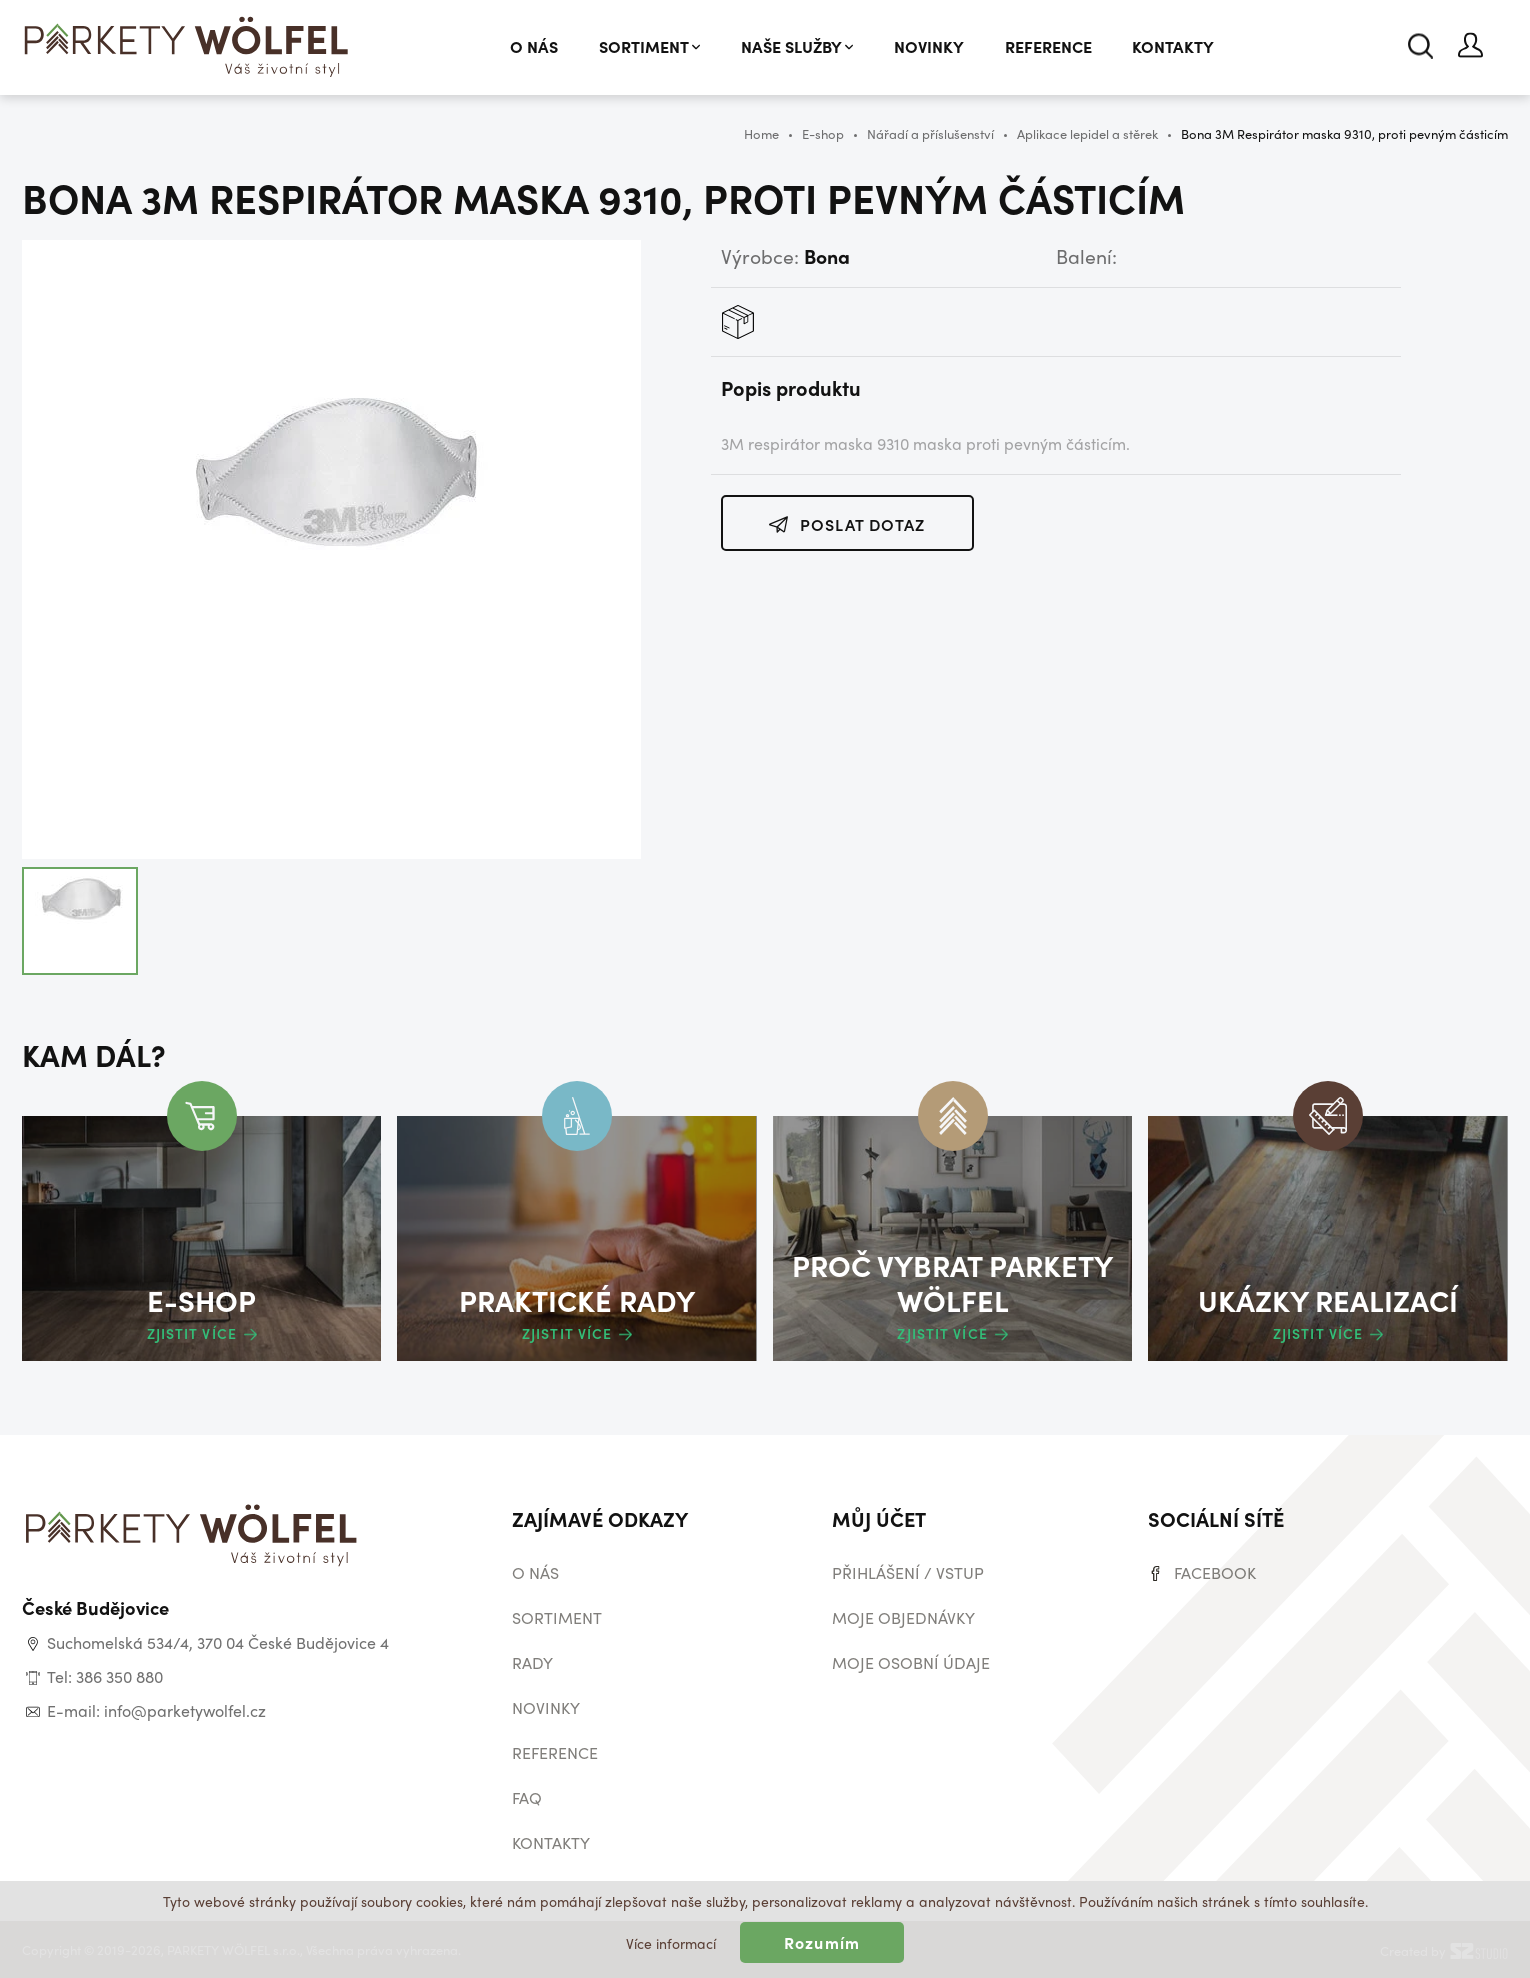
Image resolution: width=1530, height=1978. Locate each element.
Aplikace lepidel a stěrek (1087, 133)
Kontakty (1173, 46)
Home (761, 133)
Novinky (929, 46)
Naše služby (797, 46)
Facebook (1215, 1572)
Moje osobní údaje (911, 1662)
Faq (527, 1797)
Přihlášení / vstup (908, 1572)
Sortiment (649, 46)
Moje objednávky (903, 1617)
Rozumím (822, 1942)
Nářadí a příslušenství (930, 133)
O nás (534, 46)
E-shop (823, 133)
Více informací (671, 1943)
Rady (532, 1662)
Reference (1048, 46)
